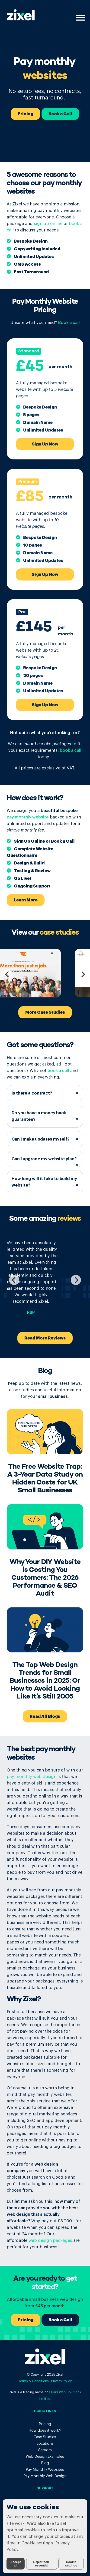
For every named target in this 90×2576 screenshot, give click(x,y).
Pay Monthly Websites (45, 2469)
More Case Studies (45, 1012)
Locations (45, 2443)
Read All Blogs (45, 1716)
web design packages (50, 2240)
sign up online (48, 223)
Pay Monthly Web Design (45, 2476)
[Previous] (7, 974)
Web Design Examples (45, 2456)
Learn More (26, 900)
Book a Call (60, 114)
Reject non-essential (41, 2563)
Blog (45, 2463)
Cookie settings (71, 2563)
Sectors (45, 2450)
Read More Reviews (45, 1338)
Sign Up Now (45, 444)
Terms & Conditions (33, 2381)
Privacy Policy (61, 2381)
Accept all (15, 2563)
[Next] (82, 974)
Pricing (25, 114)
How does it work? (45, 2430)
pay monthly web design (31, 1777)
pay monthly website (28, 817)
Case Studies (45, 2437)
